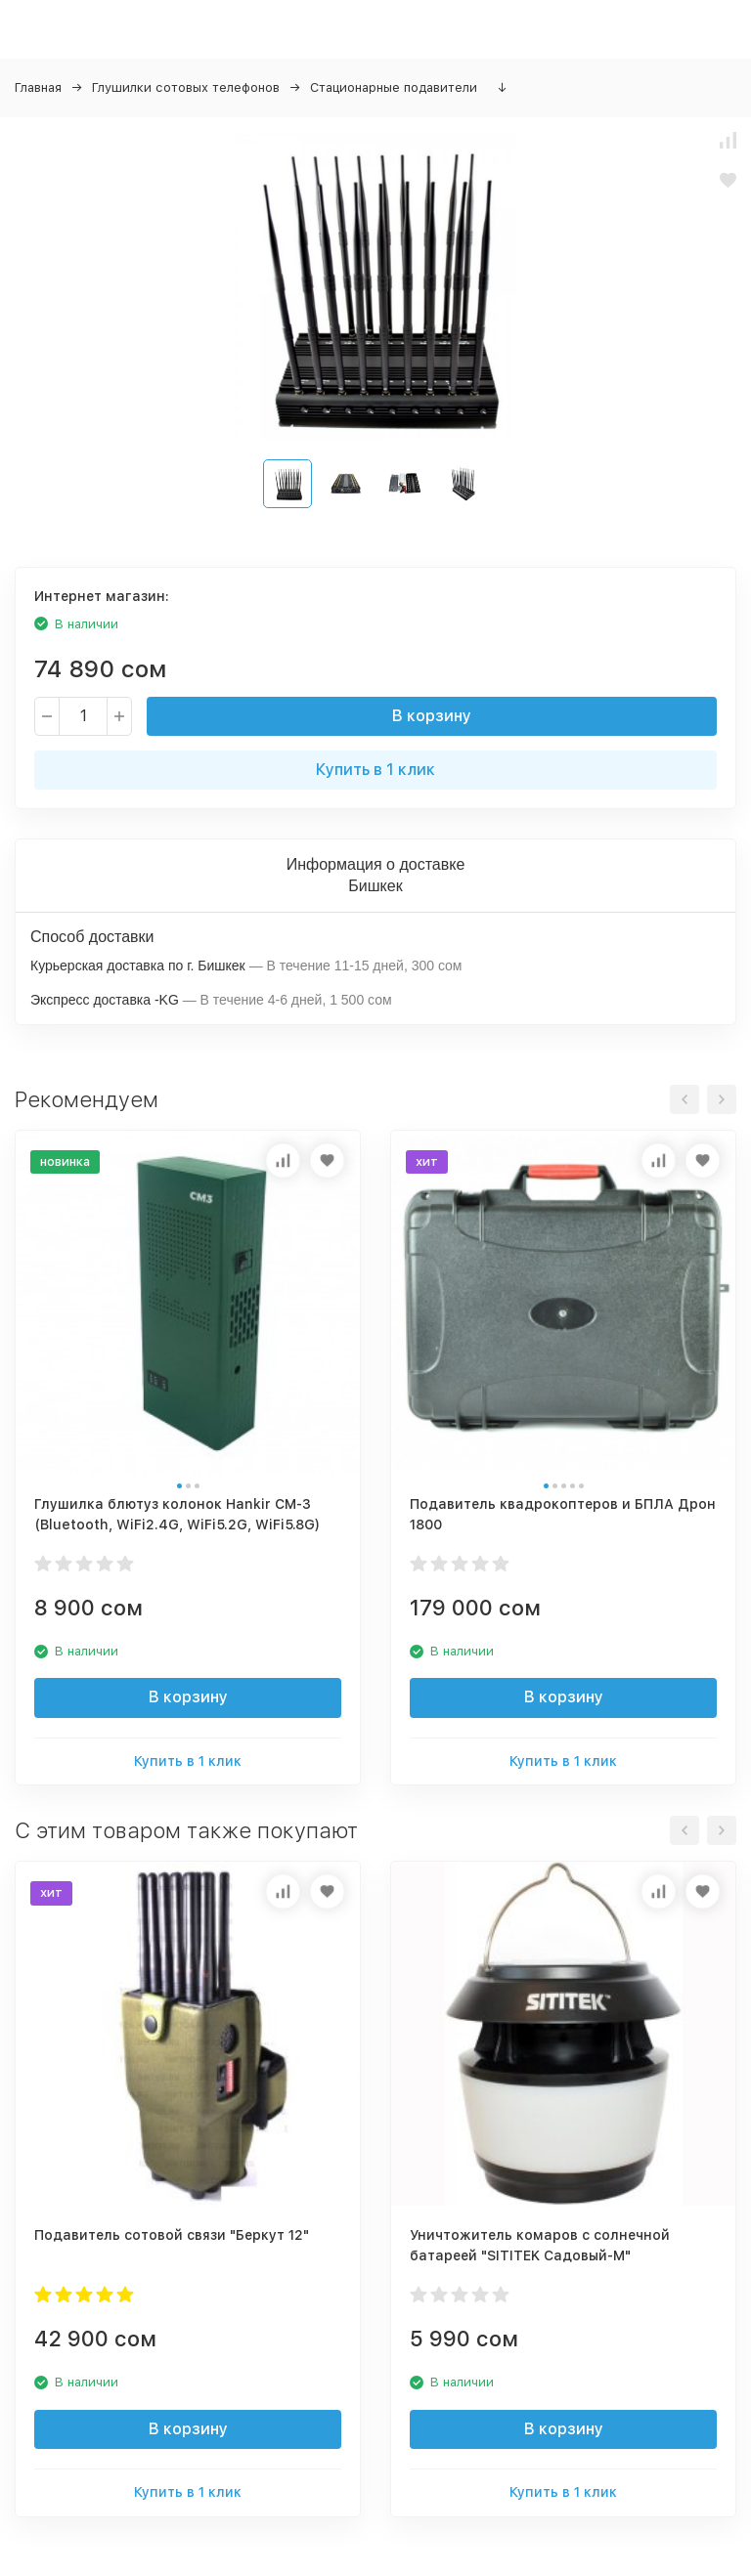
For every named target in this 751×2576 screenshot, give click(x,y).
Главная (38, 87)
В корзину (431, 716)
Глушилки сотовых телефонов (186, 87)
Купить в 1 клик (375, 769)
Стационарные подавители (393, 87)
